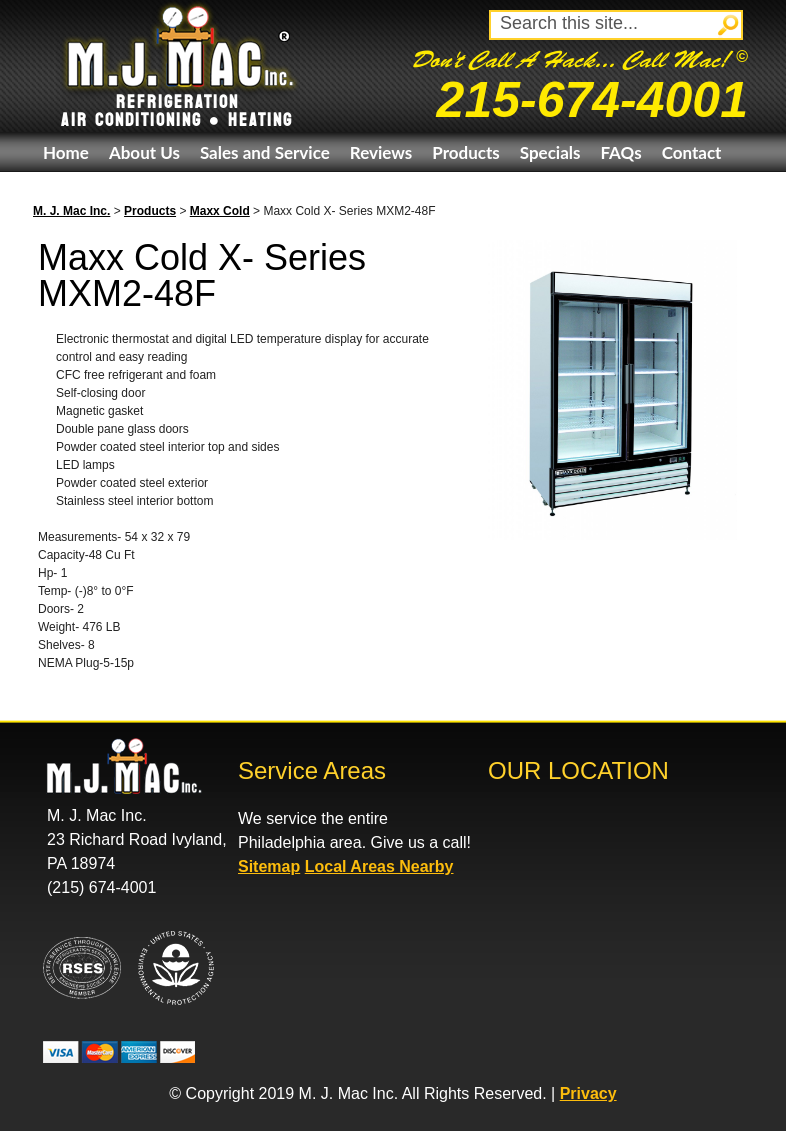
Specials (550, 152)
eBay (61, 191)
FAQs (620, 152)
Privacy (588, 1093)
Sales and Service (265, 152)
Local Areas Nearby (379, 866)
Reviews (381, 152)
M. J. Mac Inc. (71, 211)
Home (66, 152)
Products (465, 152)
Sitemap (269, 866)
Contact (692, 152)
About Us (144, 152)
